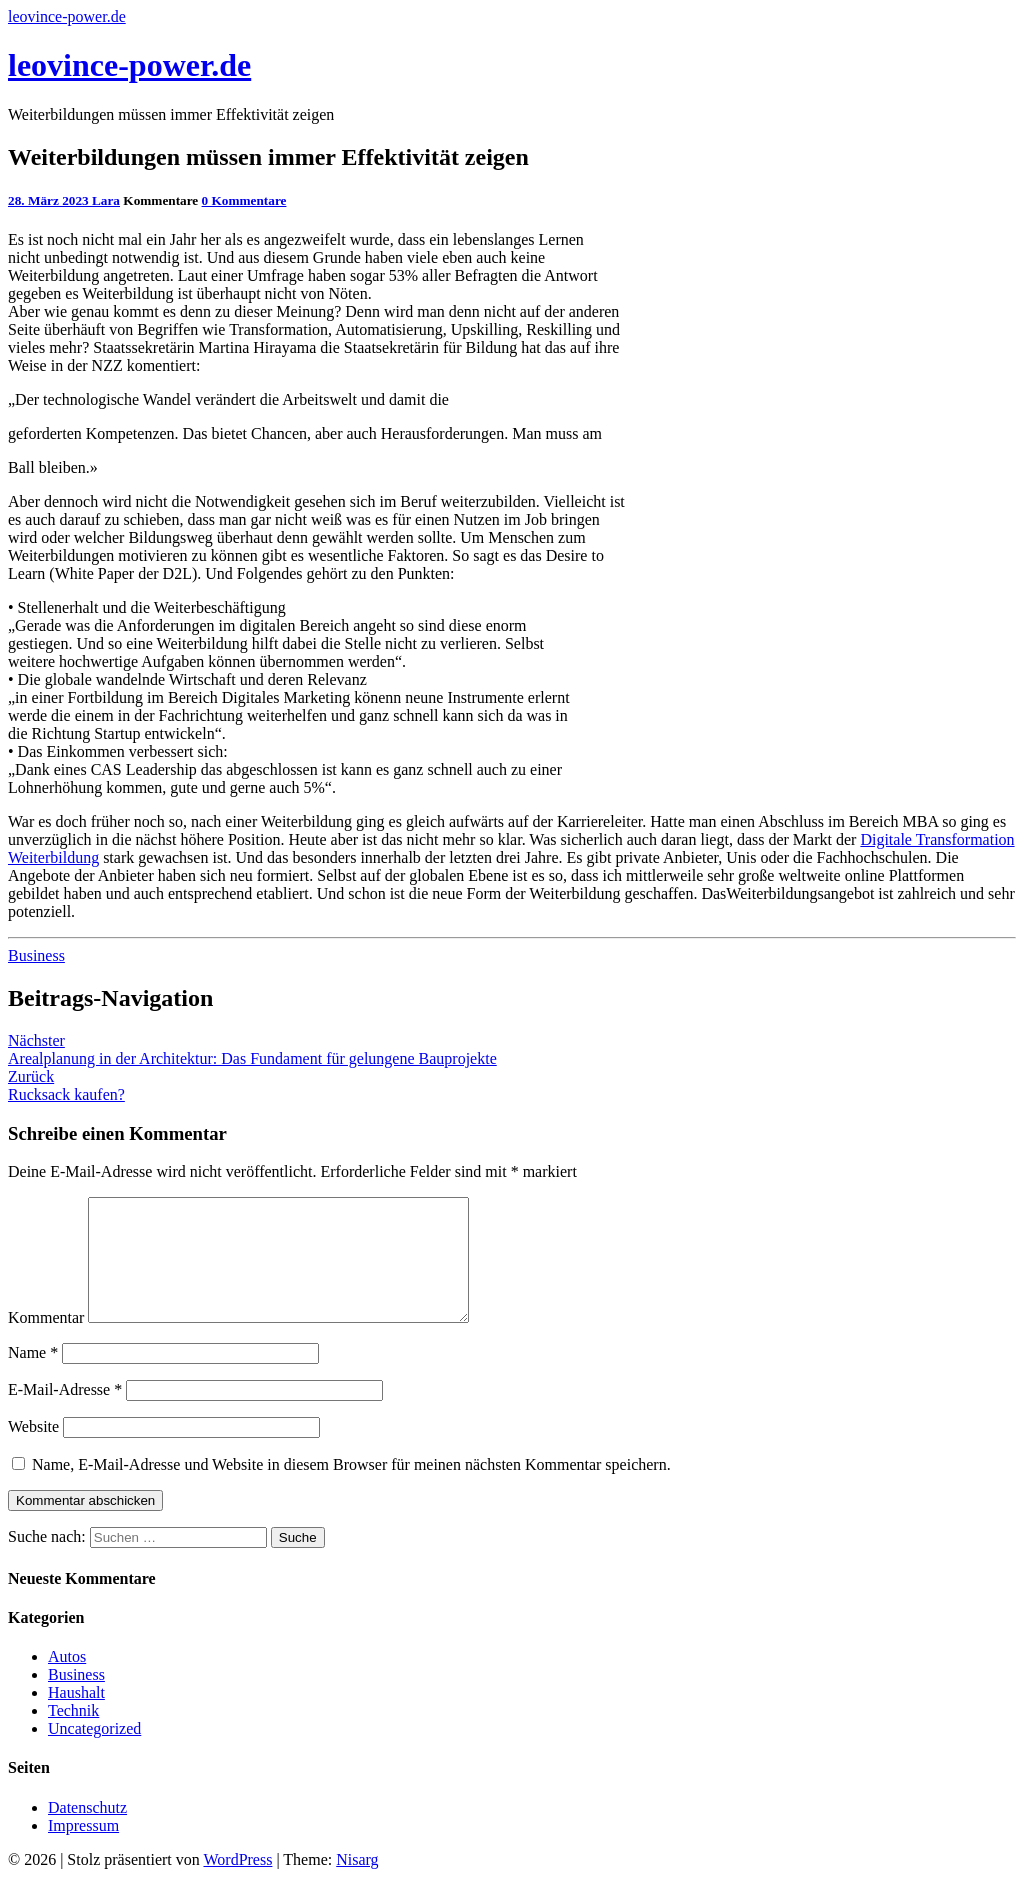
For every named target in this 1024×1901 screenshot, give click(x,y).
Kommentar (46, 1341)
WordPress (237, 1883)
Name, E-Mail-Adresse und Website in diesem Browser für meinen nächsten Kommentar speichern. (351, 1488)
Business (36, 955)
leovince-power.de (67, 16)
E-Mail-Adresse (65, 1413)
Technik (73, 1734)
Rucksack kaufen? (66, 1085)
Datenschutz (87, 1831)
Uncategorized (94, 1752)
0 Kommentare (244, 200)
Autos (67, 1680)
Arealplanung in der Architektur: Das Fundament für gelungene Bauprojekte (252, 1049)
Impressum (83, 1849)
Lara (106, 200)
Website (33, 1450)
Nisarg (357, 1883)
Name (33, 1376)
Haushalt (76, 1716)
